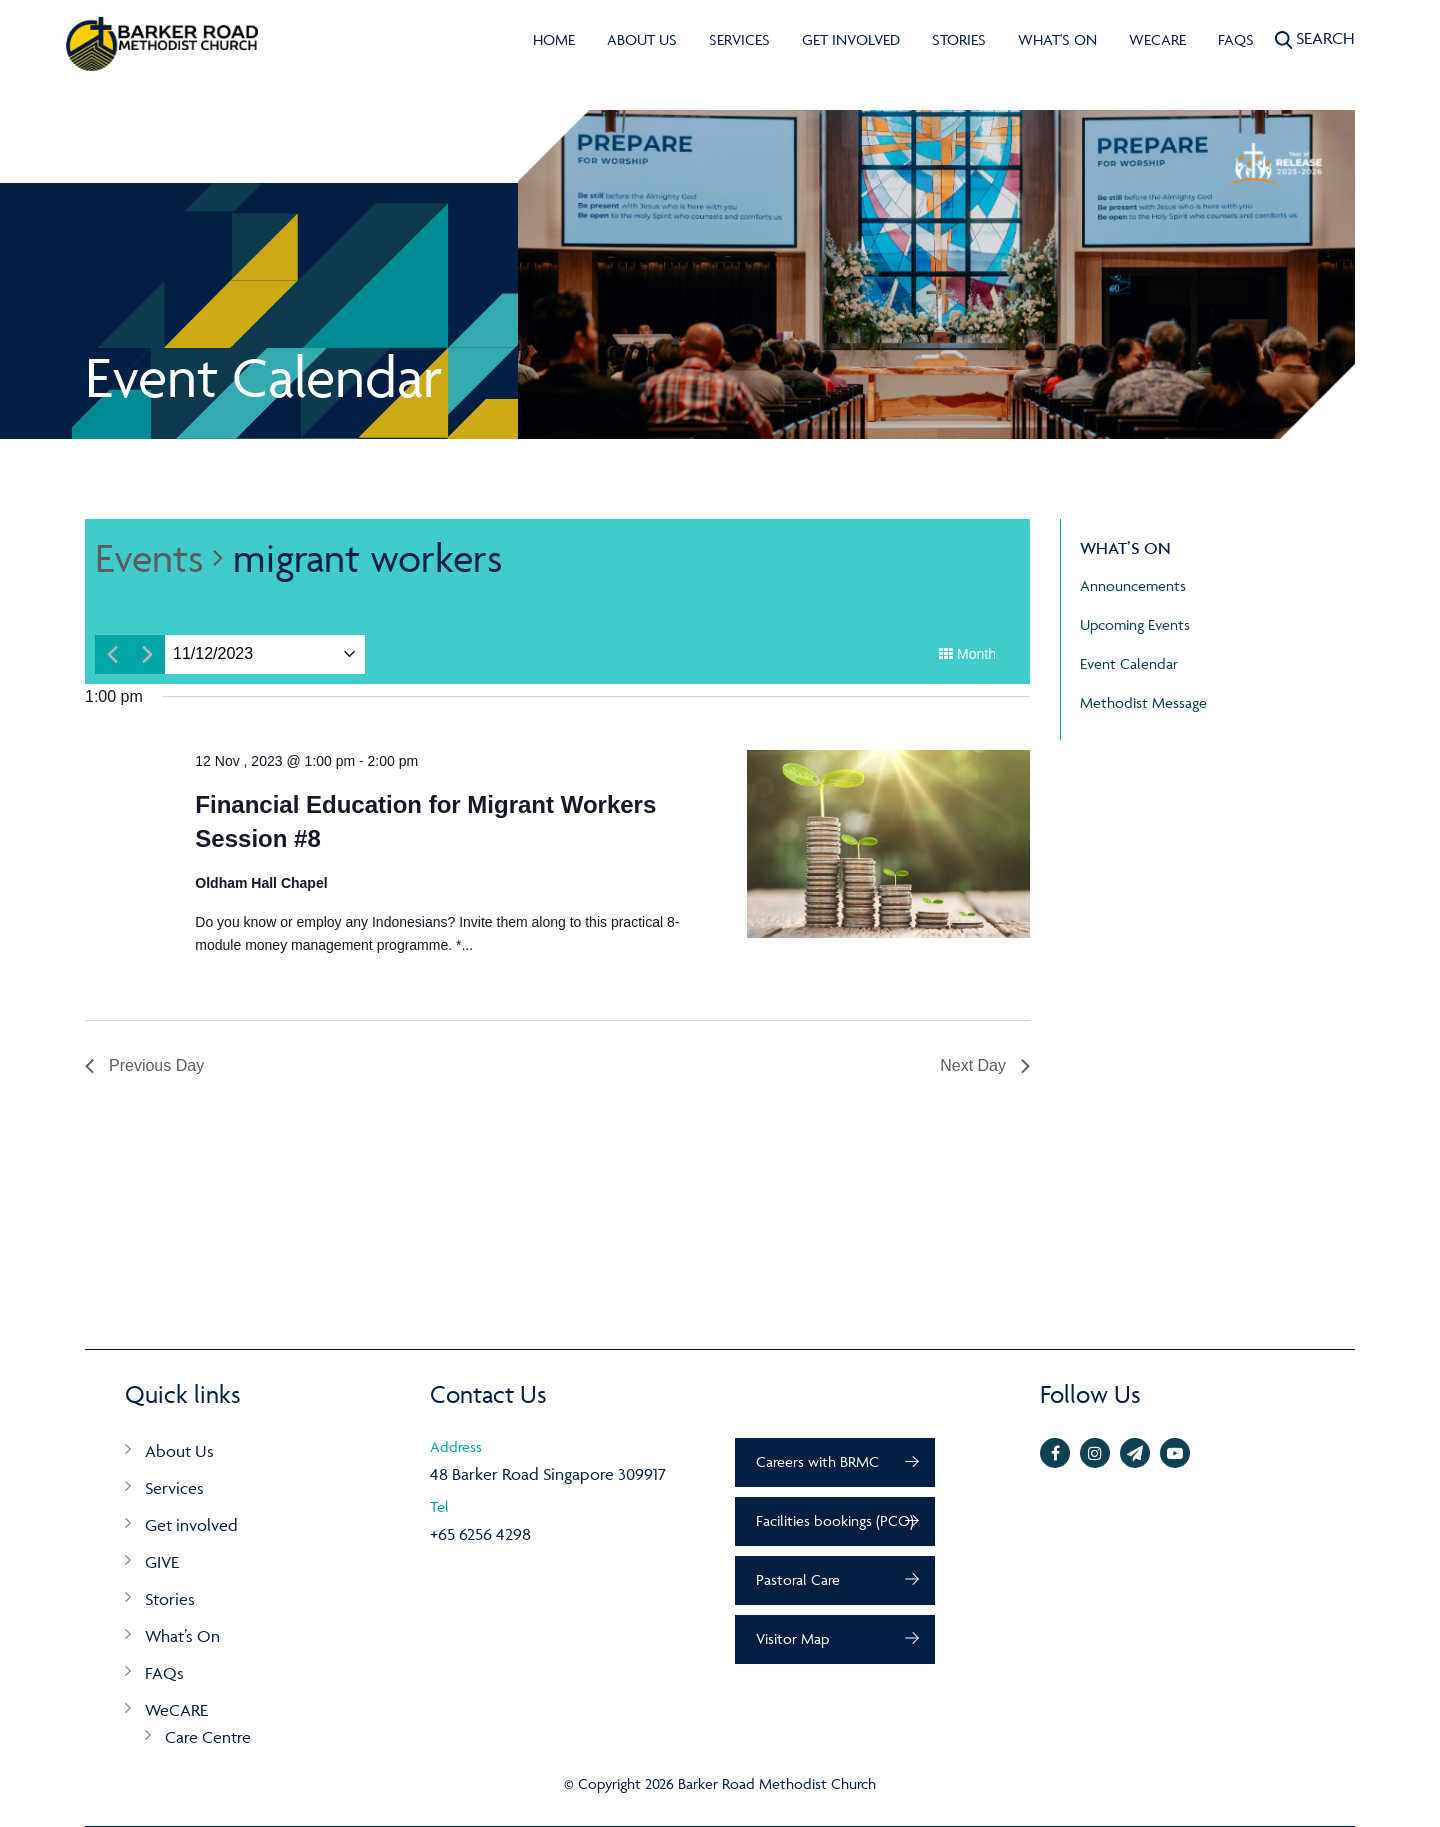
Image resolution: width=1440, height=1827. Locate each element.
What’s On (182, 1636)
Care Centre (208, 1737)
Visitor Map (792, 1638)
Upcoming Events (1135, 624)
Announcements (1133, 585)
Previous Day (144, 1065)
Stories (959, 39)
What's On (1057, 39)
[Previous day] (112, 654)
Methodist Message (1143, 702)
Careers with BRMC (817, 1461)
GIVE (162, 1562)
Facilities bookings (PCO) (835, 1520)
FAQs (1236, 39)
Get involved (851, 39)
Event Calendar (1129, 663)
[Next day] (147, 654)
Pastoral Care (798, 1579)
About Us (642, 39)
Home (554, 39)
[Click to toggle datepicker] (213, 654)
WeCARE (1157, 39)
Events (149, 557)
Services (739, 39)
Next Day (985, 1065)
